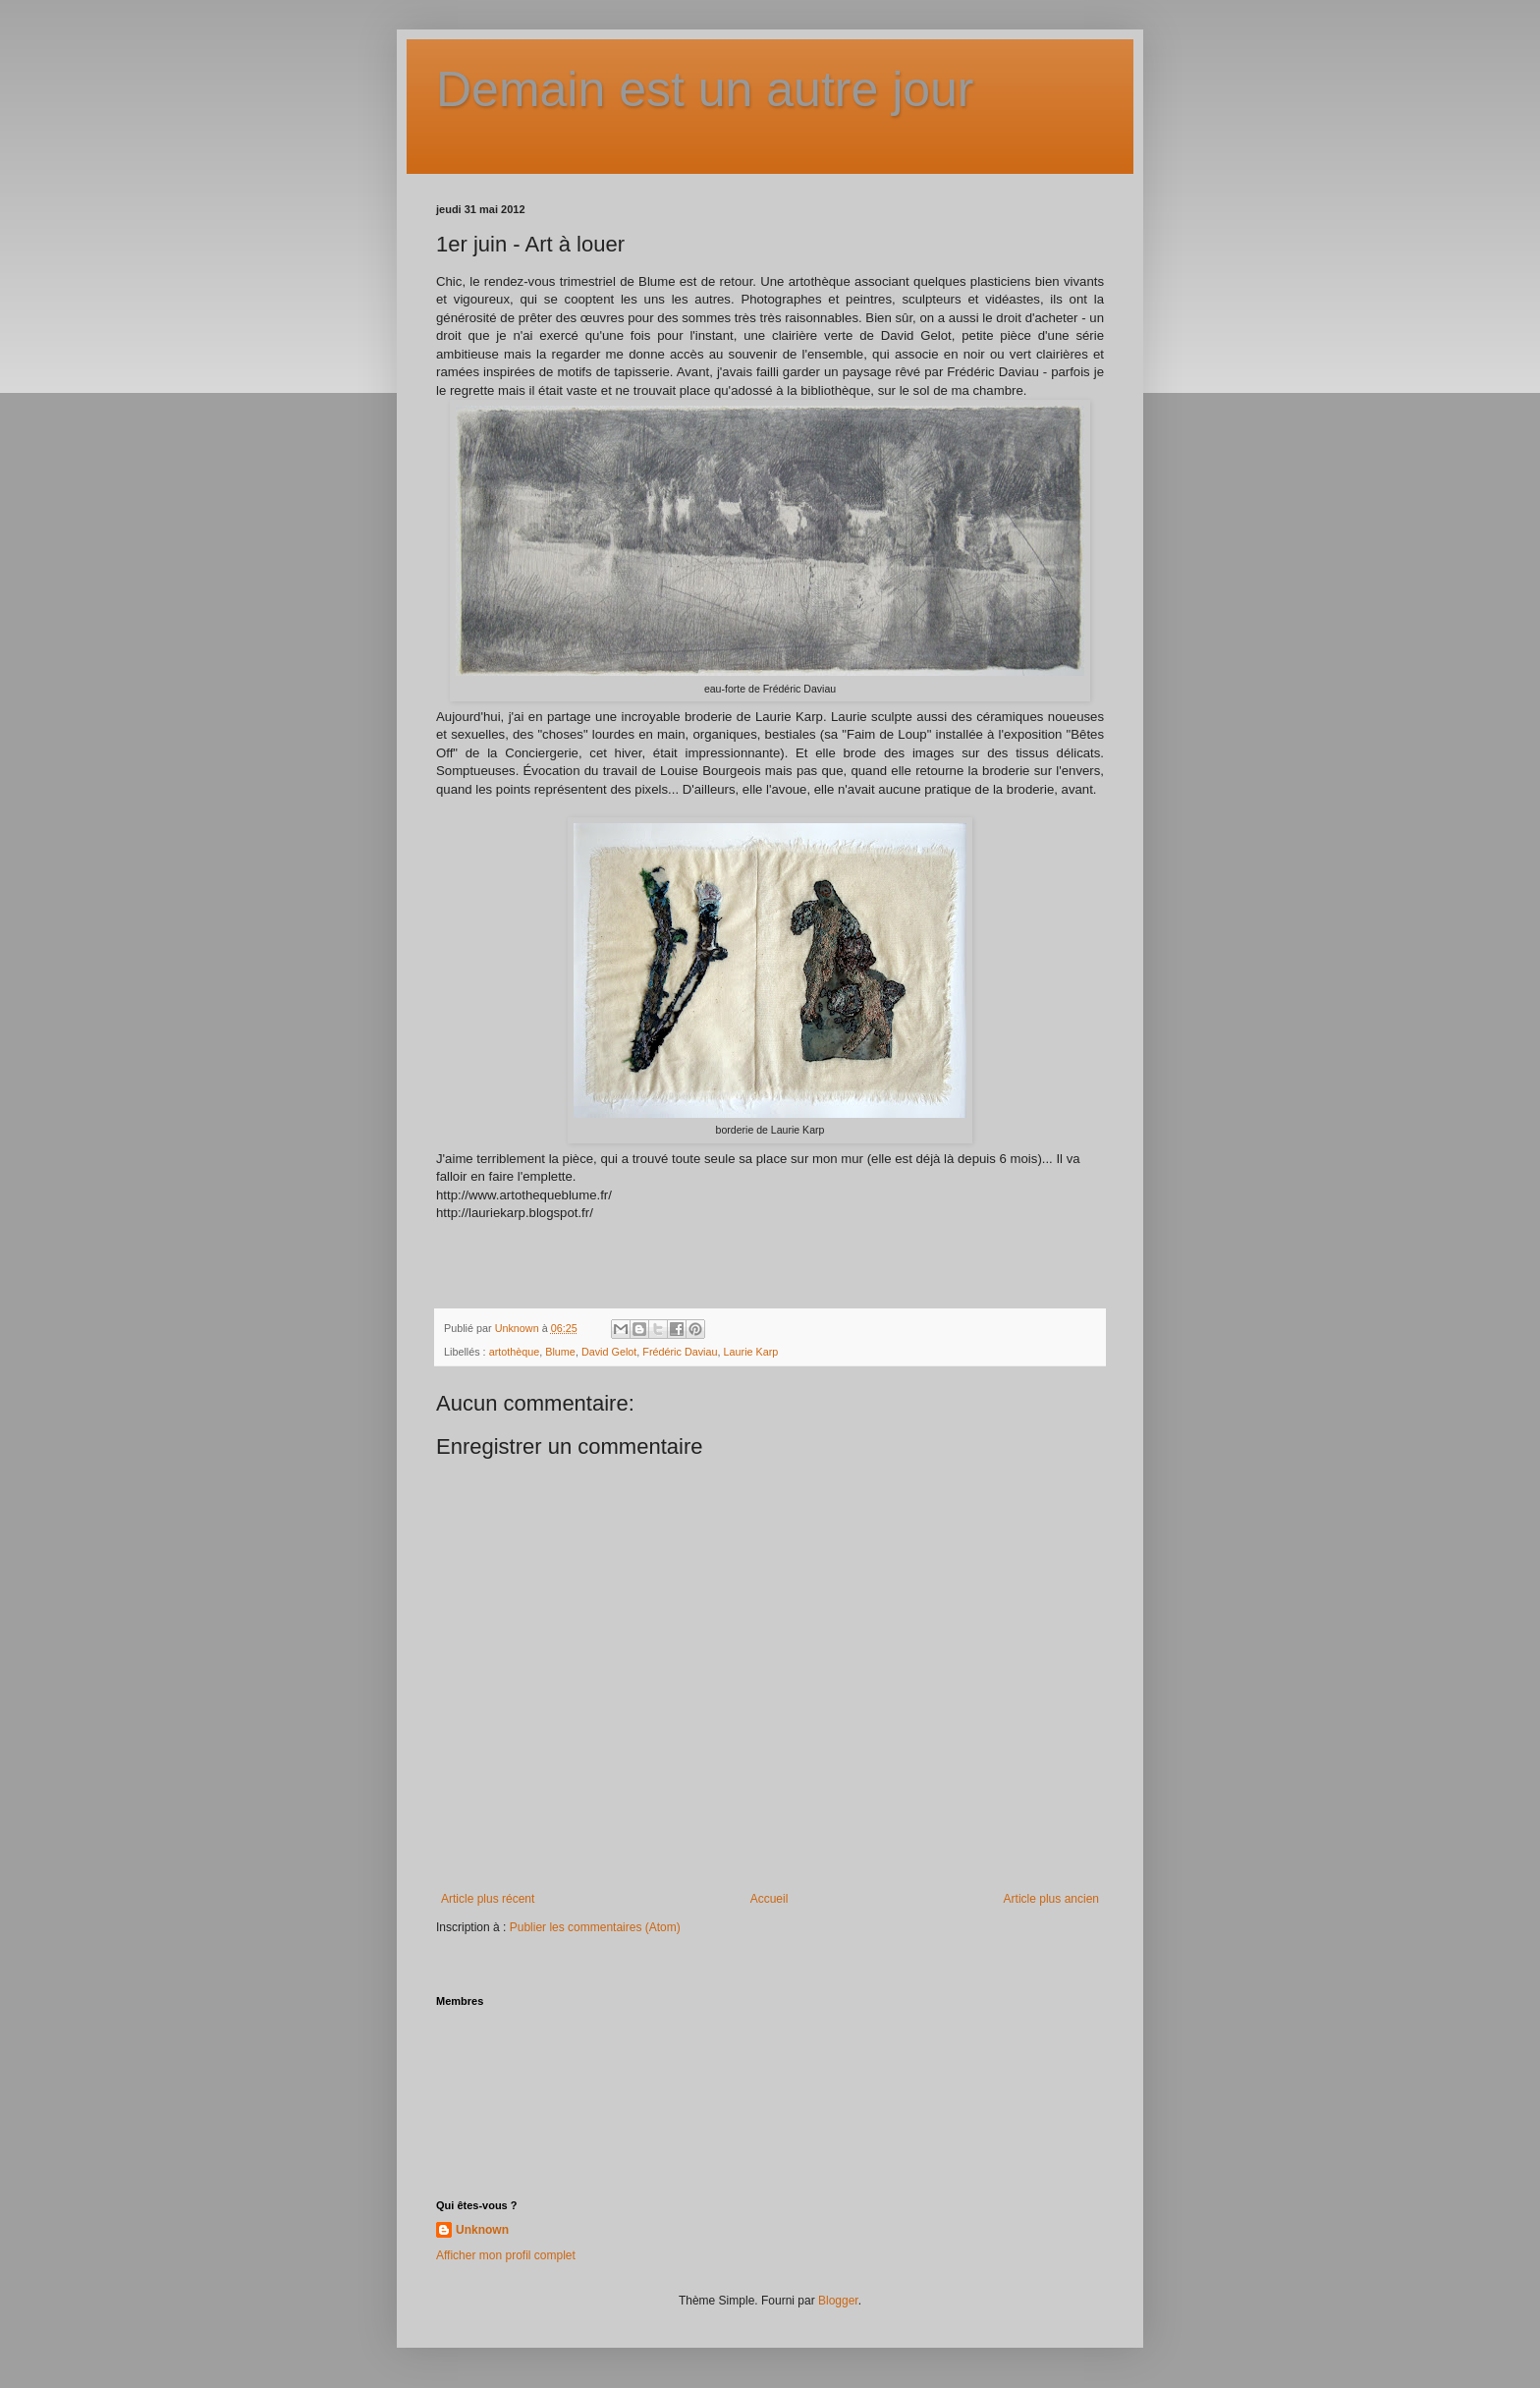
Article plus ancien (1051, 1899)
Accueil (769, 1899)
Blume (560, 1352)
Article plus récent (487, 1899)
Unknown (482, 2230)
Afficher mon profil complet (506, 2255)
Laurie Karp (751, 1352)
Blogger (838, 2300)
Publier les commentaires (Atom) (595, 1927)
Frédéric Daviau (679, 1352)
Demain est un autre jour (705, 89)
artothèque (514, 1352)
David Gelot (608, 1352)
